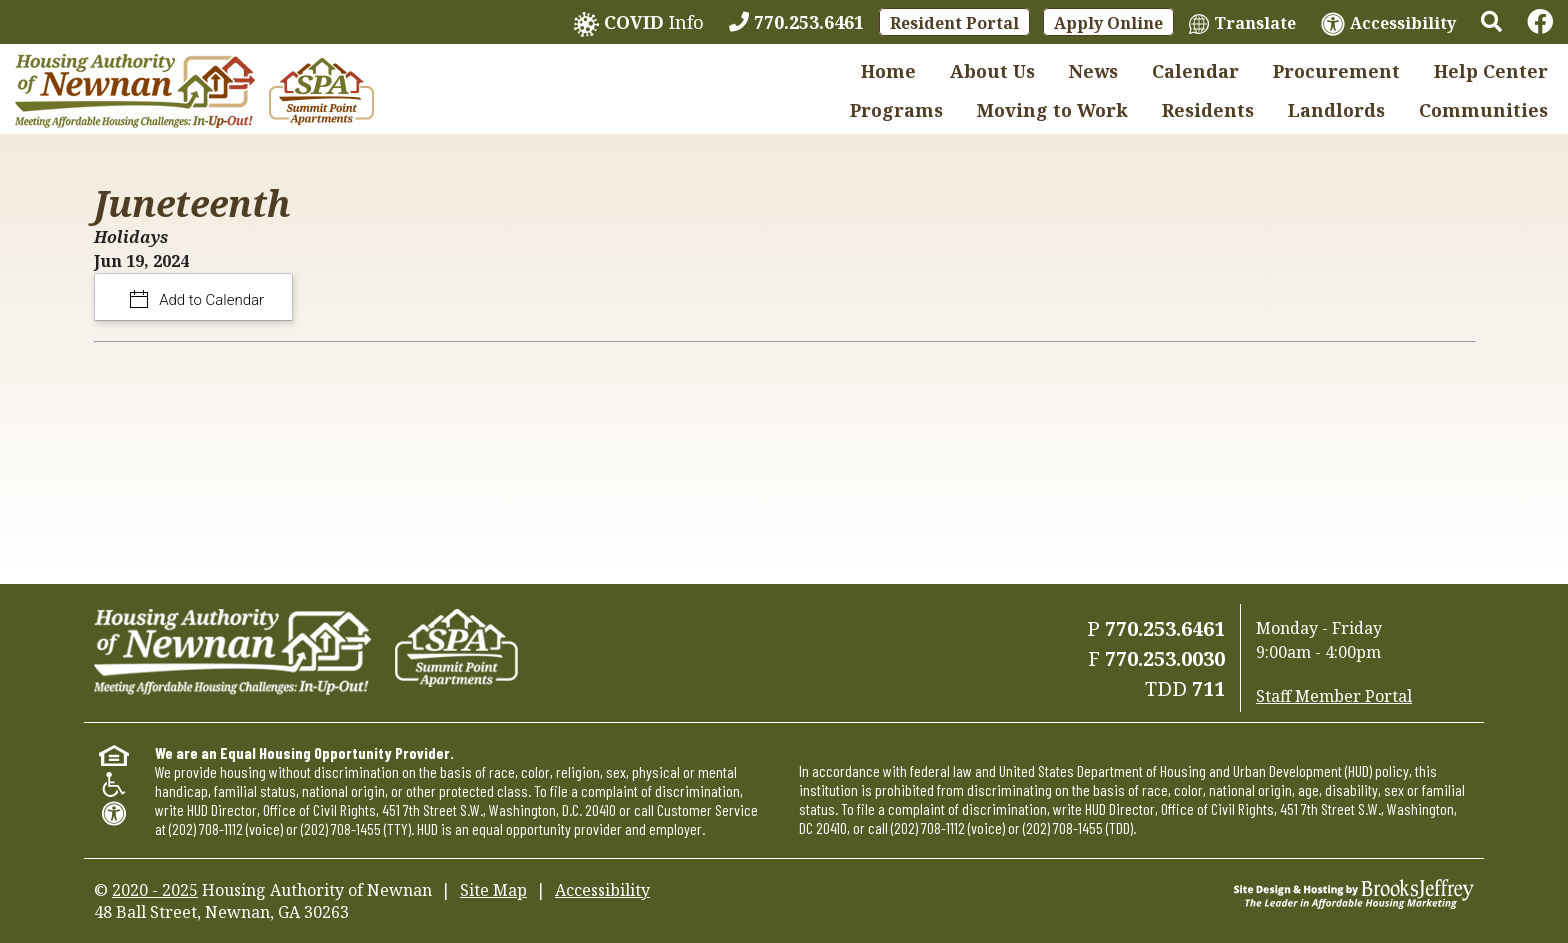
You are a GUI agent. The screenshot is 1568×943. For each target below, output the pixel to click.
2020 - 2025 (155, 890)
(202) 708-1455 (341, 828)
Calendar (1195, 71)
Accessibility (602, 890)
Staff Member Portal (1334, 696)
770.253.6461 (1165, 628)
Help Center (1491, 71)
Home (888, 71)
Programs (896, 110)
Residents (1208, 110)
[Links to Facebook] (1540, 22)
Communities (1483, 110)
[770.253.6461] (796, 22)
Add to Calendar (210, 300)
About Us (992, 71)
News (1093, 71)
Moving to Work (1052, 110)
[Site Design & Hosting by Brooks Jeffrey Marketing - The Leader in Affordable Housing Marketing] (1354, 892)
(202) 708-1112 (206, 828)
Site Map (493, 890)
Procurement (1336, 71)
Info (639, 23)
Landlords (1336, 110)
